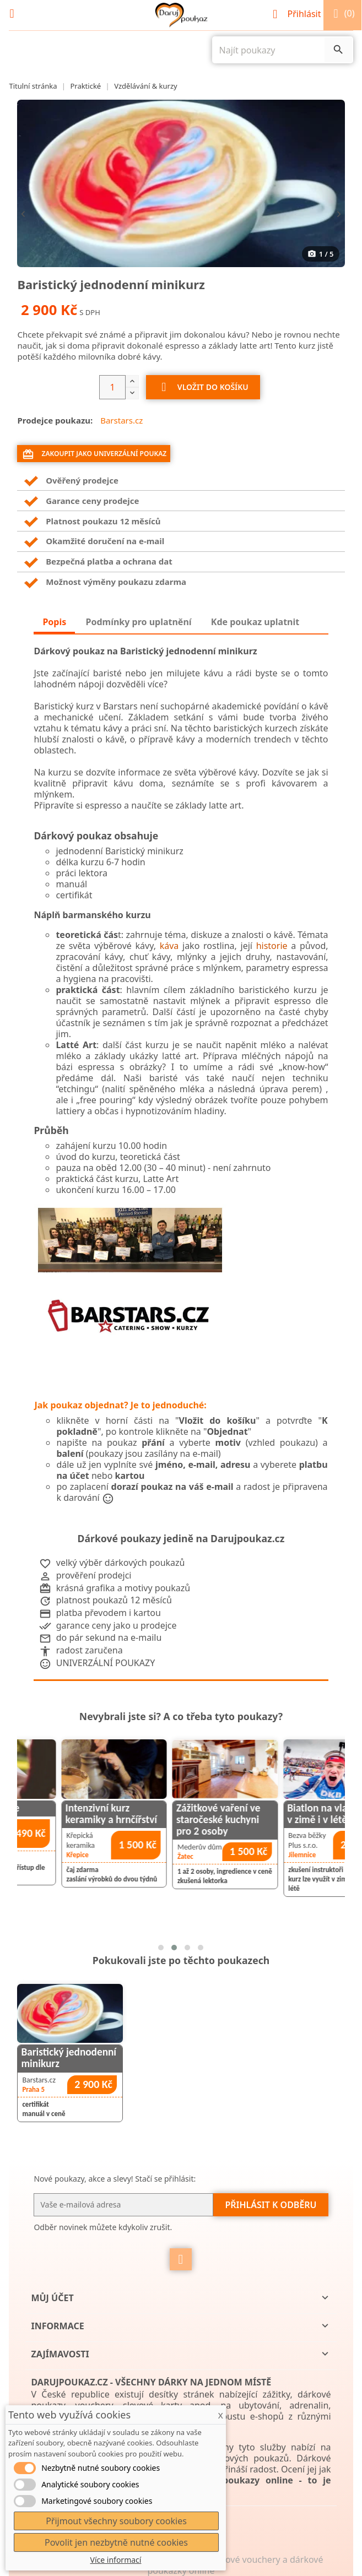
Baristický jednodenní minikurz (68, 2058)
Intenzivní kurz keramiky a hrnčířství (177, 1814)
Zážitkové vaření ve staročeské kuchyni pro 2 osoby (284, 1819)
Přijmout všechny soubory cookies (116, 2521)
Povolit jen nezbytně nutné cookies (116, 2542)
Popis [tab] (54, 622)
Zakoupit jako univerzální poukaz (94, 454)
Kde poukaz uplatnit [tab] (255, 622)
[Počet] (112, 387)
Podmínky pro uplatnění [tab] (138, 622)
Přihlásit (298, 14)
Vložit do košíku (203, 388)
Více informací (116, 2560)
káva (169, 946)
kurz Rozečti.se (52, 1808)
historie (272, 946)
